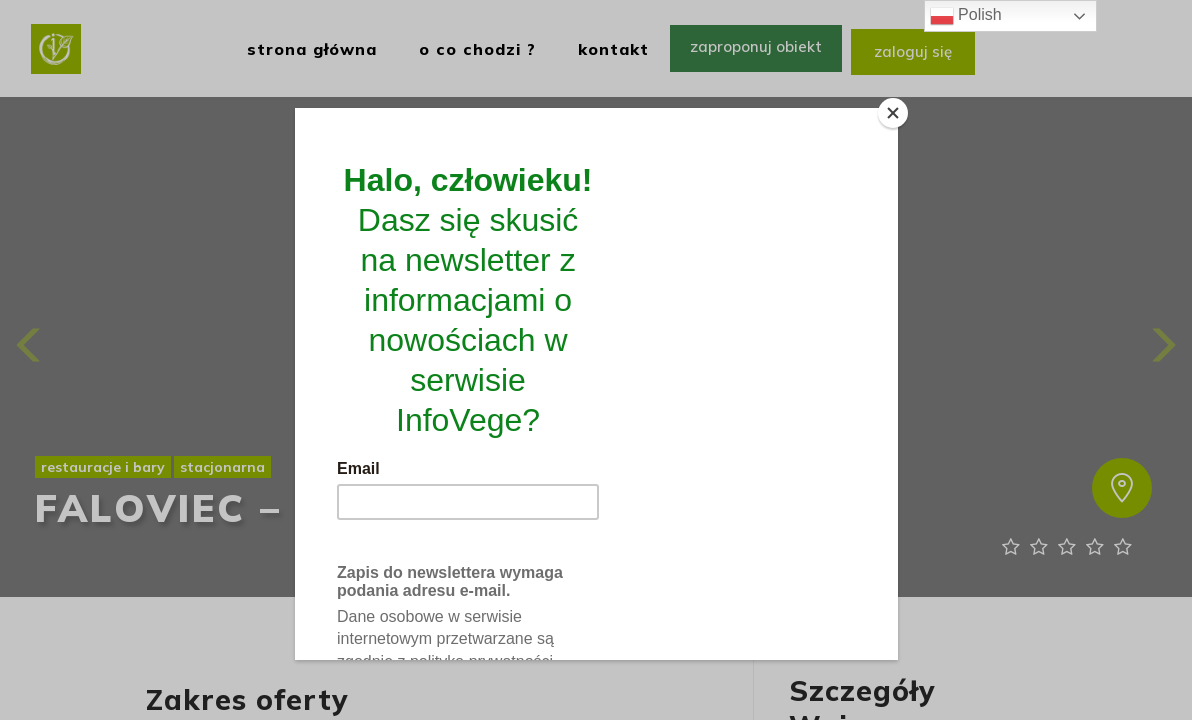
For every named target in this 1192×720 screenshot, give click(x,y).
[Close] (893, 113)
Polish (966, 16)
